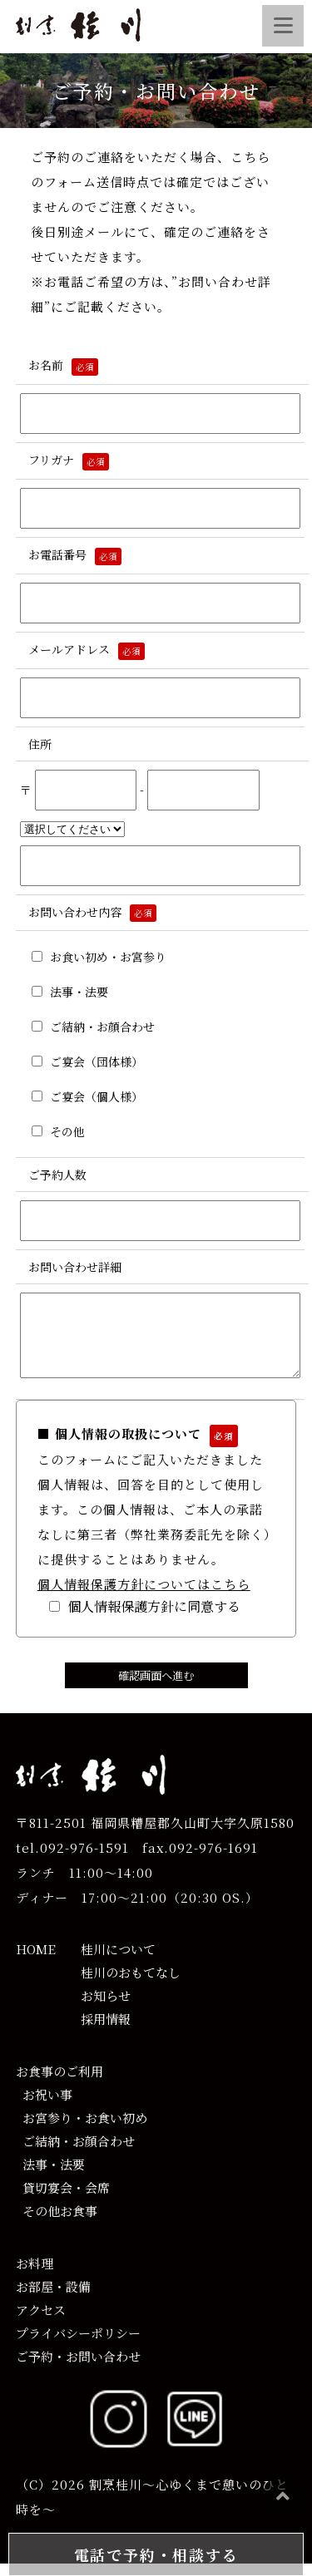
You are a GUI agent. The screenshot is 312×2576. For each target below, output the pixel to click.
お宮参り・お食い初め (81, 2130)
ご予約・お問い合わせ (78, 2368)
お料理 (34, 2275)
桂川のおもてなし (131, 1984)
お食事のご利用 (59, 2083)
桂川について (118, 1961)
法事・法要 (50, 2176)
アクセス (41, 2322)
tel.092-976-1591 (72, 1860)
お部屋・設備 (53, 2299)
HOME (36, 1961)
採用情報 (106, 2031)
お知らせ (106, 2008)
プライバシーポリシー (78, 2345)
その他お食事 (56, 2223)
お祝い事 (44, 2106)
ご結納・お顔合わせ (75, 2153)
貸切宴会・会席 (63, 2200)
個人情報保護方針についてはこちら (143, 1596)
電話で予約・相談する (156, 2554)
